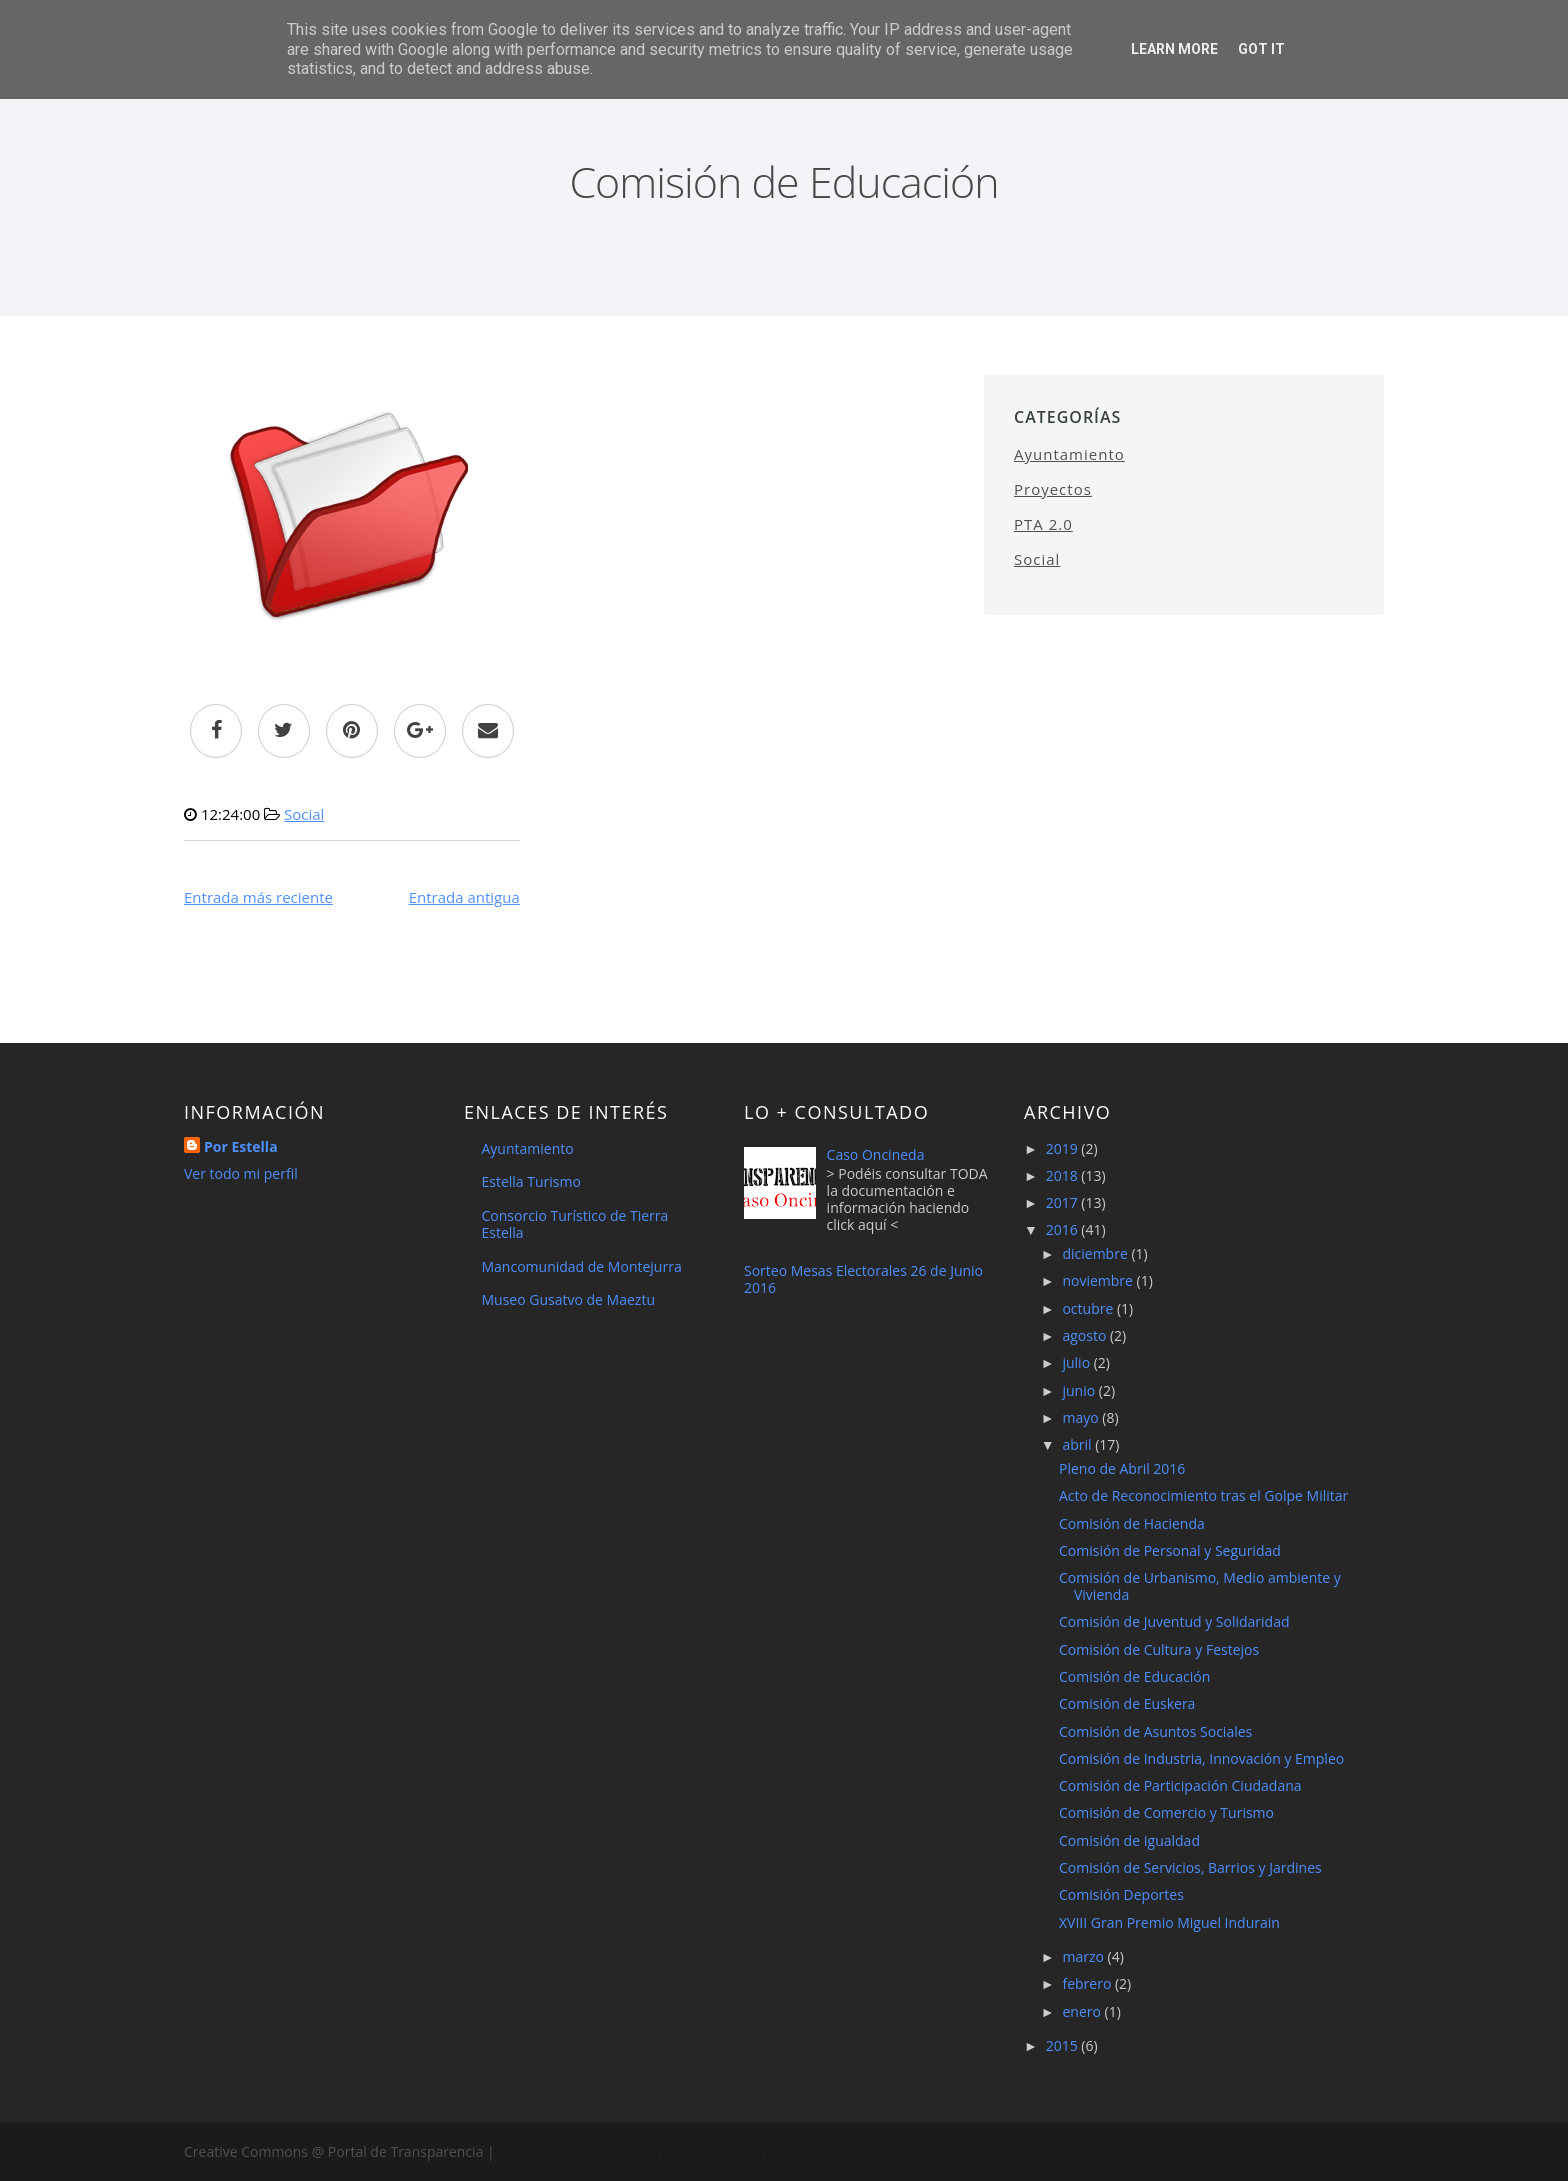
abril (1078, 1444)
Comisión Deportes (1121, 1894)
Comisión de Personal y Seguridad (1170, 1550)
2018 (1064, 1175)
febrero (1088, 1983)
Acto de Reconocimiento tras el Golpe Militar (1203, 1495)
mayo (1082, 1417)
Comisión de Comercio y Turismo (1166, 1812)
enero (1083, 2011)
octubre (1089, 1308)
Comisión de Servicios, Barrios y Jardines (1190, 1867)
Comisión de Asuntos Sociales (1155, 1731)
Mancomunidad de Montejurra (582, 1266)
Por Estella (241, 1146)
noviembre (1099, 1280)
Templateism (797, 2151)
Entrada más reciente (258, 897)
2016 (1064, 1229)
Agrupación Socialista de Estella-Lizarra (624, 2151)
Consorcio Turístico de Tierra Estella (575, 1224)
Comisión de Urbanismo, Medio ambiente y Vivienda (1200, 1586)
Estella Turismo (531, 1181)
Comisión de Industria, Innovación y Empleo (1201, 1758)
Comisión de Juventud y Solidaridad (1174, 1621)
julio (1077, 1362)
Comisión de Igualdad (1129, 1840)
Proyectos (1053, 489)
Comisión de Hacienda (1132, 1523)
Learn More (1174, 49)
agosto (1086, 1335)
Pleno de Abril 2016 (1122, 1468)
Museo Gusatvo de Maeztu (568, 1299)
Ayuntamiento (1069, 454)
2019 (1064, 1148)
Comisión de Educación (1134, 1676)
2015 (1064, 2045)
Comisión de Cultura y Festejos (1159, 1649)
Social (304, 814)
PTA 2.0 (1043, 524)
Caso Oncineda (876, 1154)
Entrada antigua (464, 897)
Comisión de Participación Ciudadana (1180, 1785)
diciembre (1096, 1253)
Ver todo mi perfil (241, 1173)
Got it (1261, 49)
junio (1080, 1390)
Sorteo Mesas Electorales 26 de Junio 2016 (863, 1279)
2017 (1064, 1202)
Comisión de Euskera (1127, 1703)
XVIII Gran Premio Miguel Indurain (1169, 1922)
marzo (1084, 1956)
